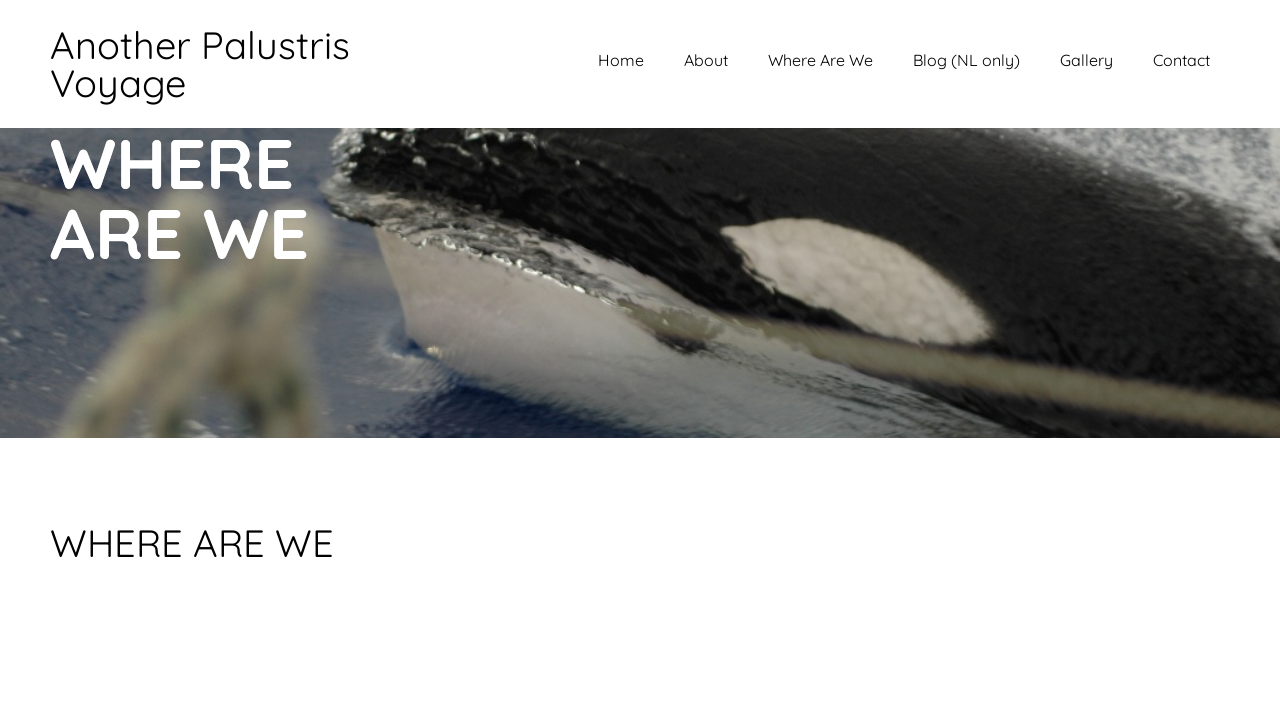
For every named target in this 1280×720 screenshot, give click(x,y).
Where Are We (820, 60)
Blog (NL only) (966, 60)
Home (621, 60)
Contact (1181, 60)
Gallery (1086, 60)
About (706, 60)
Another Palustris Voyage (200, 64)
